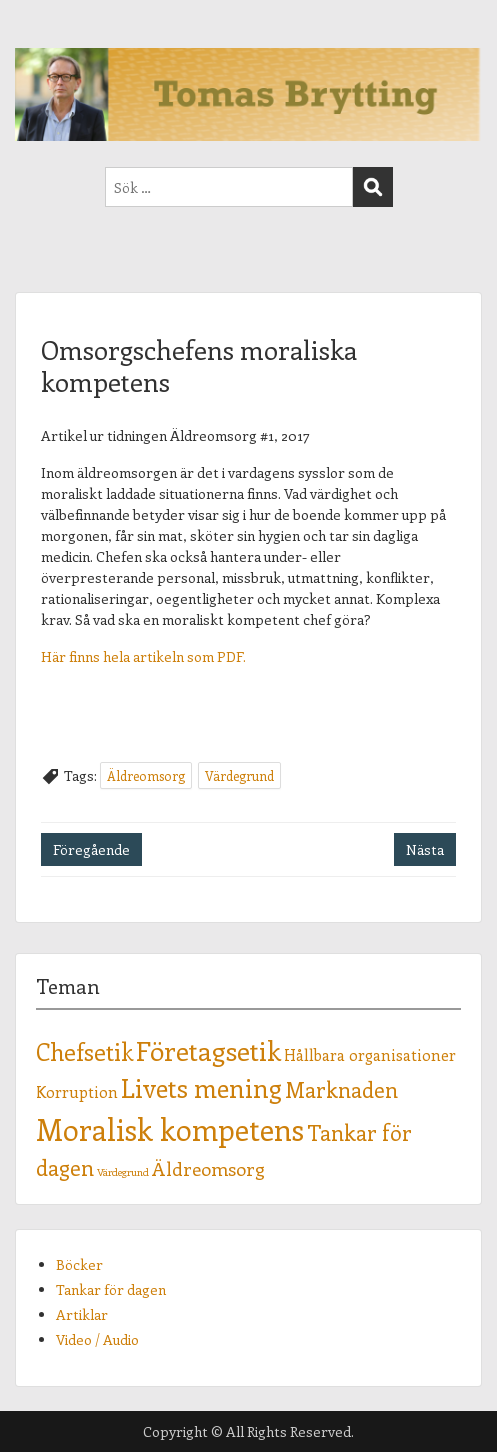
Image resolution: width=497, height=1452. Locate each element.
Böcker (79, 1264)
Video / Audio (97, 1339)
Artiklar (82, 1314)
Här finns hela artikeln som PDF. (143, 656)
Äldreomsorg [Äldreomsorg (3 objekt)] (208, 1168)
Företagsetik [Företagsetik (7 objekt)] (208, 1050)
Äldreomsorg (146, 775)
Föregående (91, 849)
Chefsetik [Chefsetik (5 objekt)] (84, 1051)
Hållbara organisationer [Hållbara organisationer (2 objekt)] (370, 1054)
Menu (36, 34)
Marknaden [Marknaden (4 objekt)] (341, 1089)
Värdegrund (239, 775)
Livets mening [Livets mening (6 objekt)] (201, 1088)
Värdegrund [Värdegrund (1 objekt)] (123, 1172)
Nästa (425, 849)
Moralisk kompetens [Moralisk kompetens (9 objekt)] (170, 1129)
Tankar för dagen (111, 1289)
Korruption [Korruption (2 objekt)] (77, 1091)
